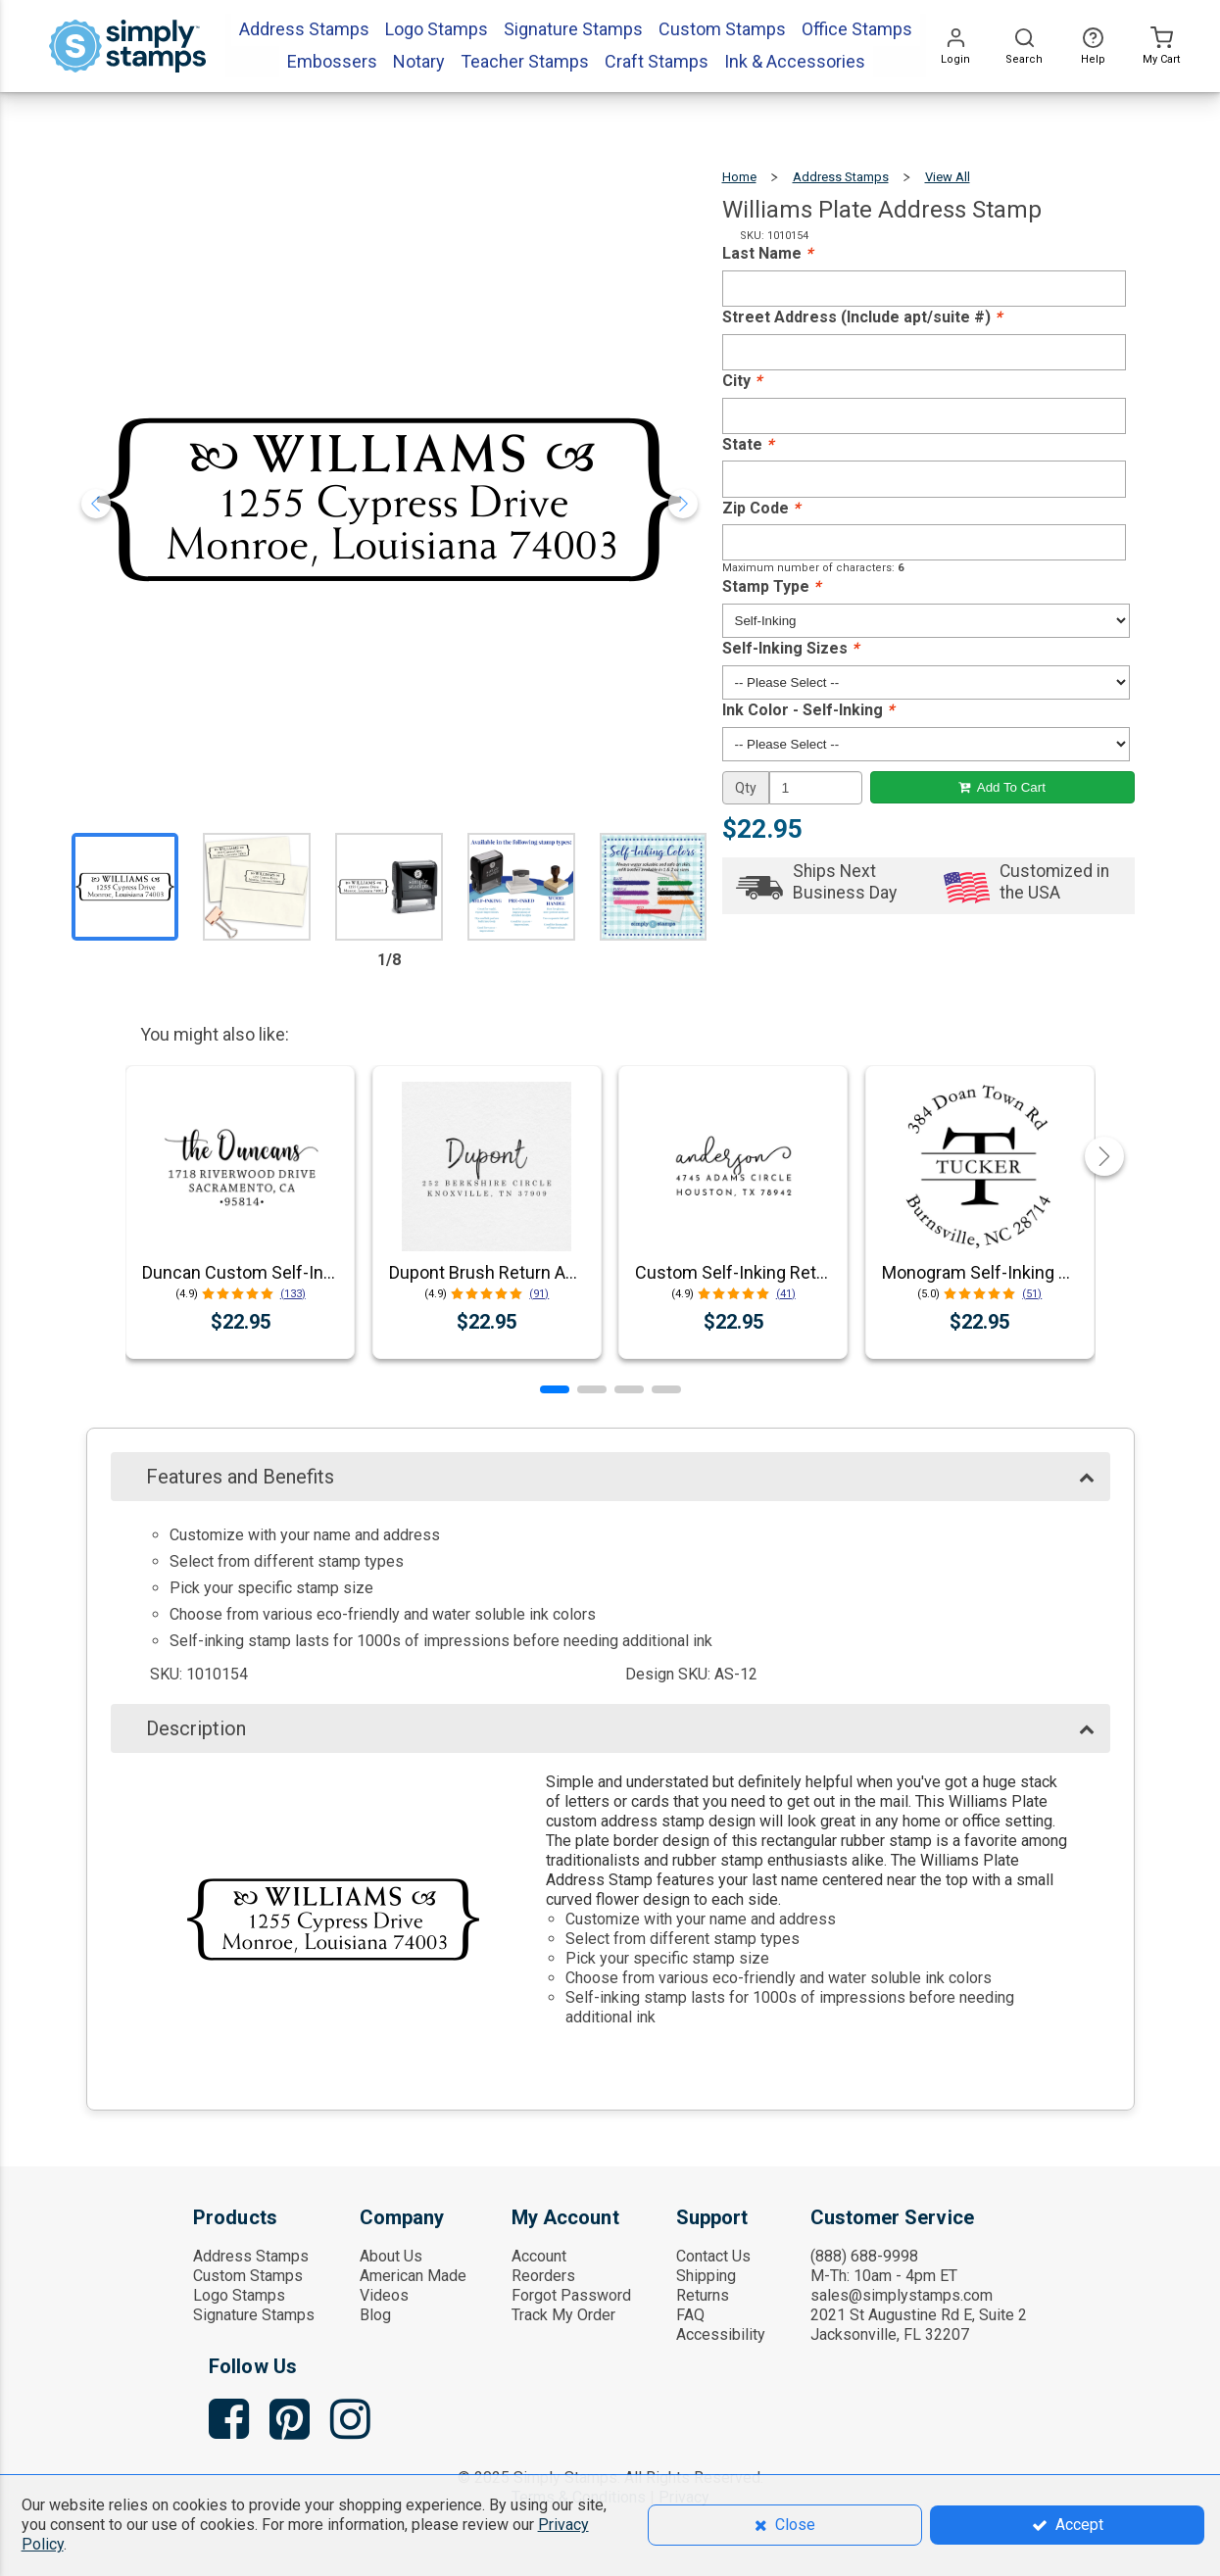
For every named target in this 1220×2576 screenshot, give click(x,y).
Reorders (543, 2275)
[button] (554, 1389)
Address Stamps (841, 177)
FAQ (690, 2315)
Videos (384, 2295)
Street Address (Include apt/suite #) (861, 317)
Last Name (767, 253)
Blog (375, 2315)
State (747, 444)
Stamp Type (771, 586)
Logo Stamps (239, 2295)
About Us (391, 2256)
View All (947, 177)
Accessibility (720, 2334)
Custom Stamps (248, 2275)
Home (739, 177)
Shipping (706, 2275)
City (741, 380)
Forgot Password (571, 2295)
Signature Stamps (254, 2315)
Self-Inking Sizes (790, 648)
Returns (702, 2295)
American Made (413, 2275)
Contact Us (713, 2256)
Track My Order (563, 2315)
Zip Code (761, 508)
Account (539, 2256)
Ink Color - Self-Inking (808, 710)
